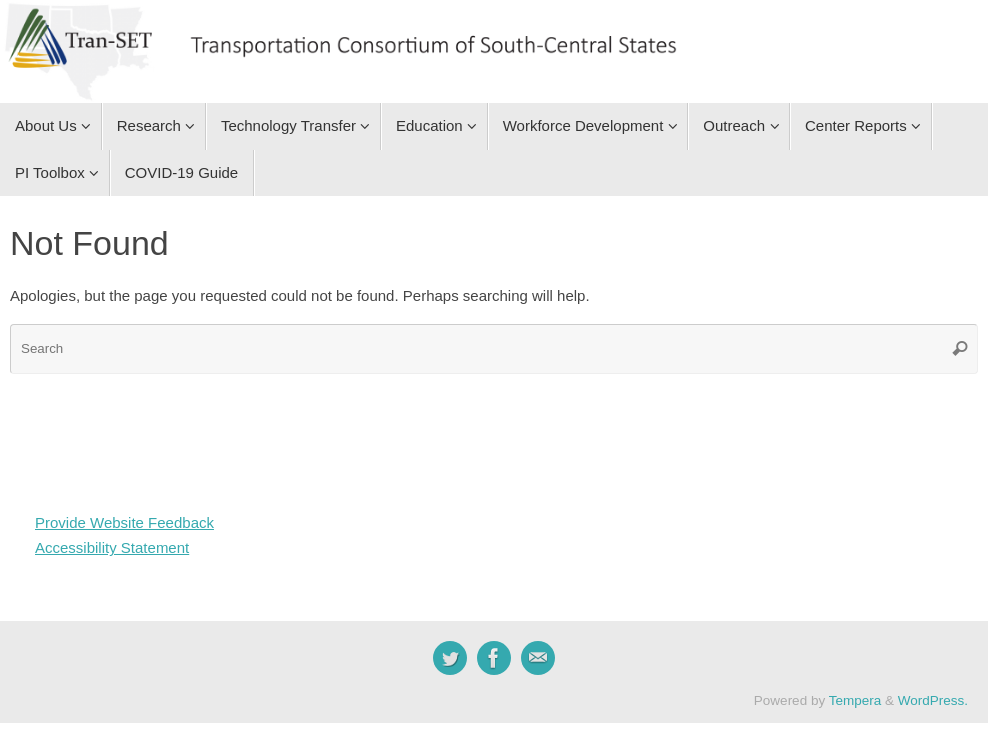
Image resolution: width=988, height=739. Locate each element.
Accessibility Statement (112, 547)
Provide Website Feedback (124, 522)
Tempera (855, 700)
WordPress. (933, 700)
